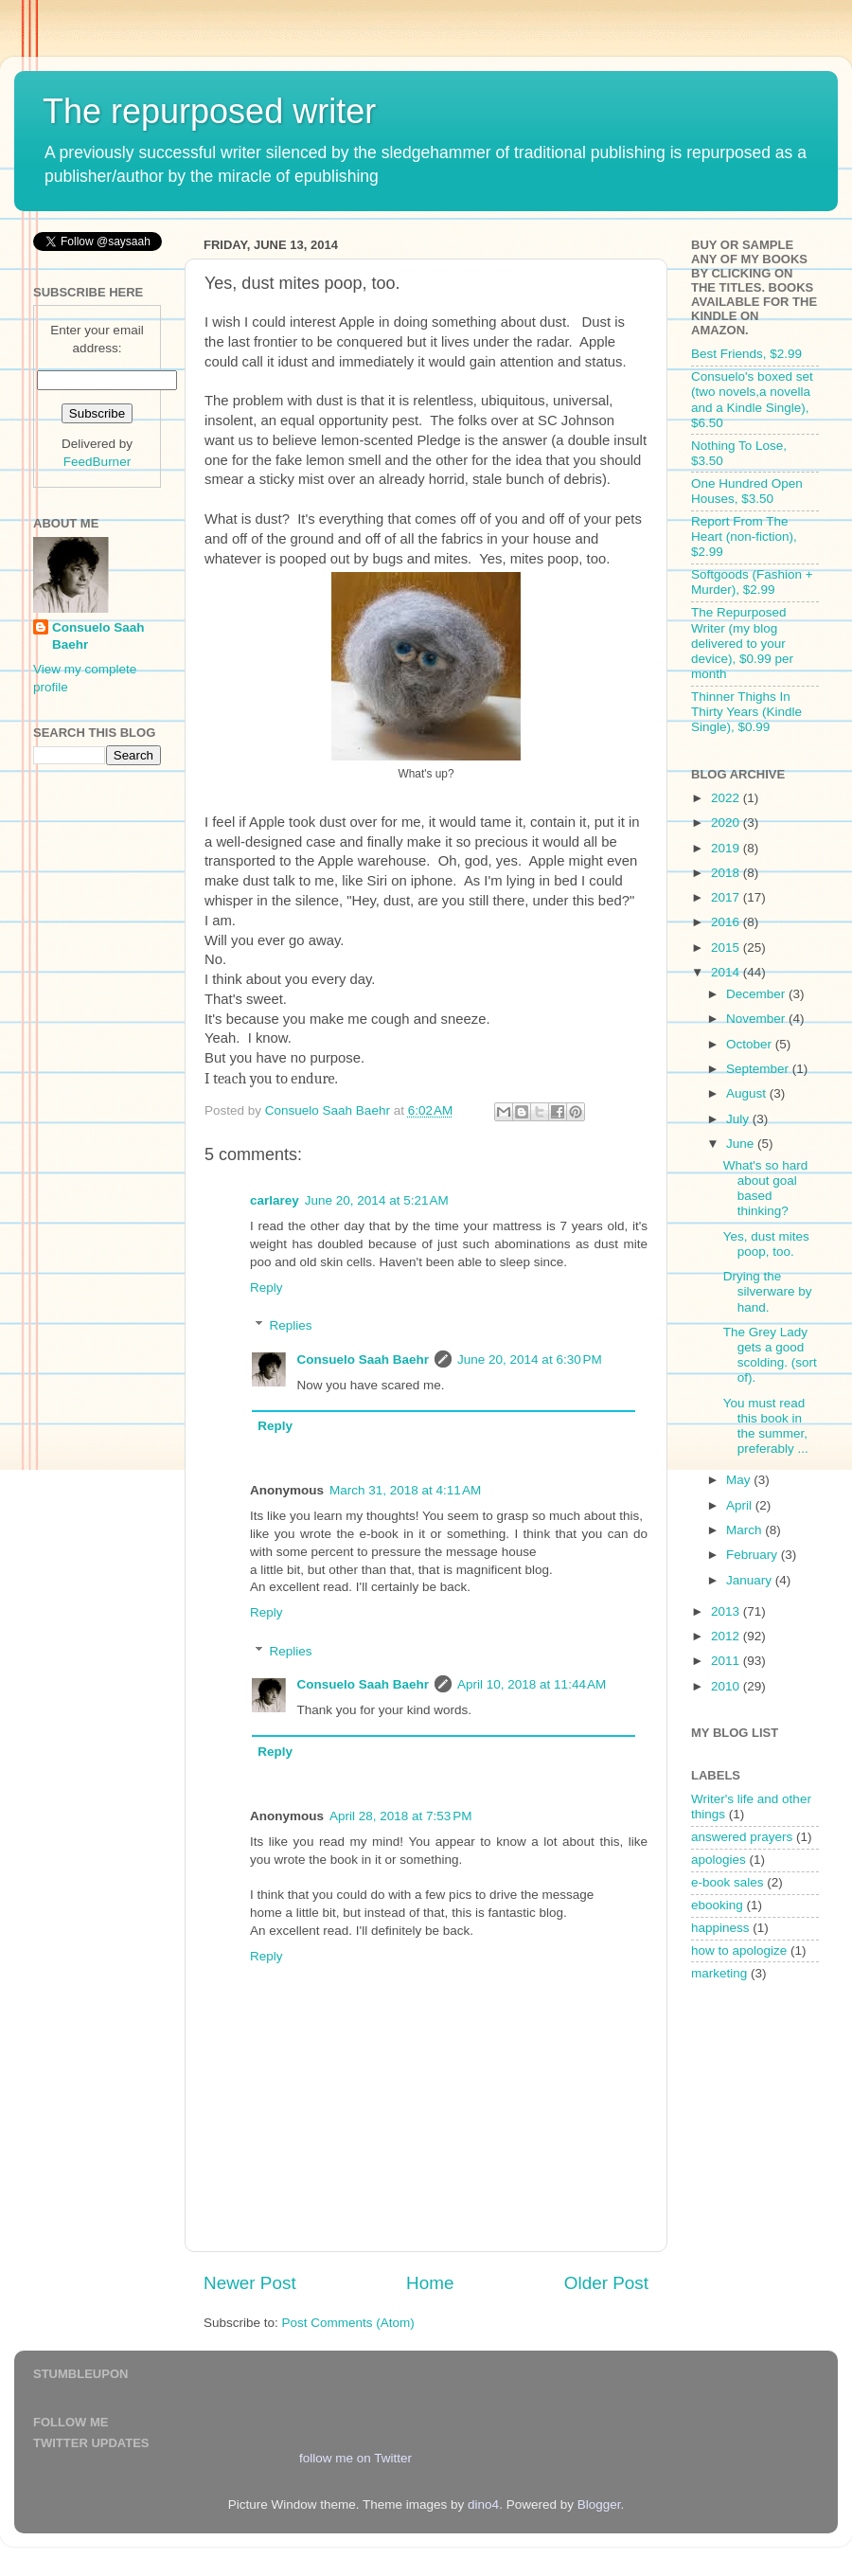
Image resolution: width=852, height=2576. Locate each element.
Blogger (599, 2504)
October (750, 1044)
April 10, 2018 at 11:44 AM (531, 1684)
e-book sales (727, 1882)
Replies (291, 1325)
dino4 (483, 2504)
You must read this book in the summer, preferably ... (765, 1426)
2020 (727, 822)
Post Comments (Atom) (348, 2323)
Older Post (606, 2283)
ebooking (717, 1905)
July (739, 1119)
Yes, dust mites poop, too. (766, 1244)
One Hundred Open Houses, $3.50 (747, 491)
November (757, 1018)
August (748, 1093)
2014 (727, 972)
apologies (718, 1859)
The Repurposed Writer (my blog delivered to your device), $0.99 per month (742, 643)
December (757, 994)
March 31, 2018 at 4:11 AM (405, 1490)
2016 (727, 922)
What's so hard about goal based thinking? (765, 1188)
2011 (727, 1661)
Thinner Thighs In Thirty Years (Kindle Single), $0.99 (746, 711)
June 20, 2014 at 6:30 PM (529, 1359)
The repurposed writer (209, 111)
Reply (266, 1287)
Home (429, 2283)
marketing (719, 1973)
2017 (727, 897)
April (740, 1505)
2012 (727, 1636)
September (759, 1069)
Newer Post (250, 2283)
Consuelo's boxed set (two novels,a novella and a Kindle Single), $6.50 (752, 399)
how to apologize (739, 1950)
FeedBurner (97, 462)
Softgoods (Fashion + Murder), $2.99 (752, 582)
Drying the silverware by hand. (767, 1291)
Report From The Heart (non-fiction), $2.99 (744, 536)
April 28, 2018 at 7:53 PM (400, 1816)
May (740, 1480)
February (753, 1554)
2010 (727, 1686)
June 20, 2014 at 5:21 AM (377, 1200)
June (741, 1143)
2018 (727, 873)
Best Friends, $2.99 (746, 354)
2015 (727, 947)
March (745, 1530)
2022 (727, 798)
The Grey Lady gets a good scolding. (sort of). (770, 1355)
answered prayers (741, 1837)
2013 (727, 1611)
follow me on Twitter (355, 2458)
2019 (727, 848)
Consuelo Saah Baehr (363, 1359)
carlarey (274, 1200)
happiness (720, 1928)
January (750, 1580)
